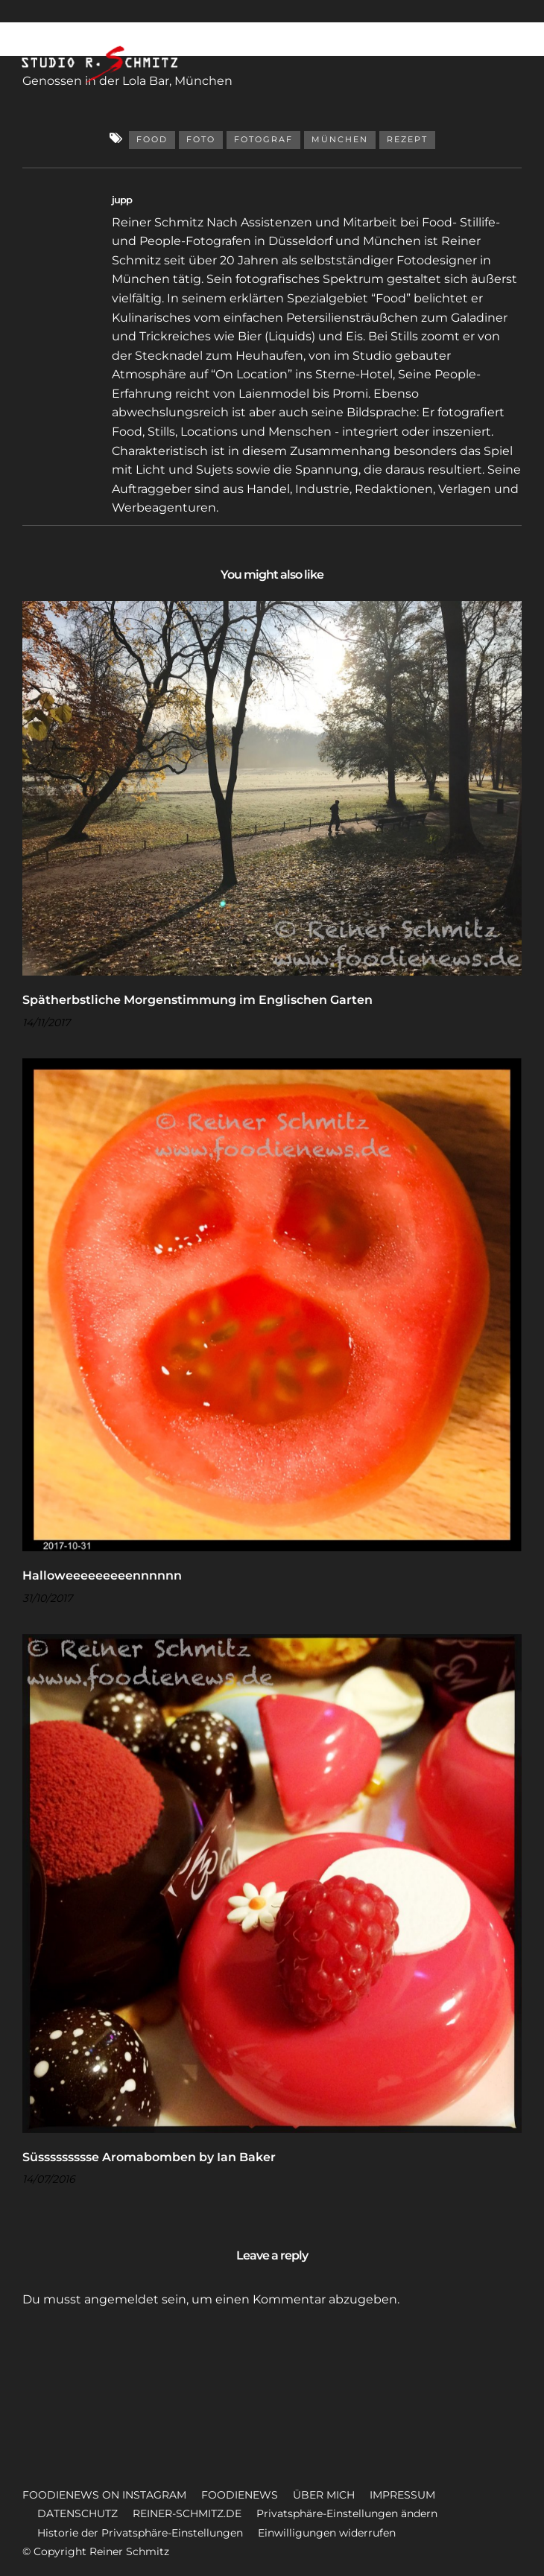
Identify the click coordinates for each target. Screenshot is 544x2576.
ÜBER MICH (324, 2495)
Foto (200, 139)
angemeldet (121, 2299)
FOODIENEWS (239, 2495)
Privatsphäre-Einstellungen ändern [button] (346, 2513)
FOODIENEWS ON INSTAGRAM (104, 2495)
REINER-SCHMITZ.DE (187, 2513)
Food (152, 139)
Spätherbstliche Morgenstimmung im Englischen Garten (197, 1000)
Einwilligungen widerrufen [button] (327, 2533)
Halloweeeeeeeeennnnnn (102, 1575)
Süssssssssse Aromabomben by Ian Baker (149, 2157)
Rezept (407, 139)
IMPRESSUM (402, 2495)
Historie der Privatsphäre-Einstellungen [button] (140, 2533)
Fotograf (263, 139)
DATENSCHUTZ (77, 2513)
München (339, 139)
